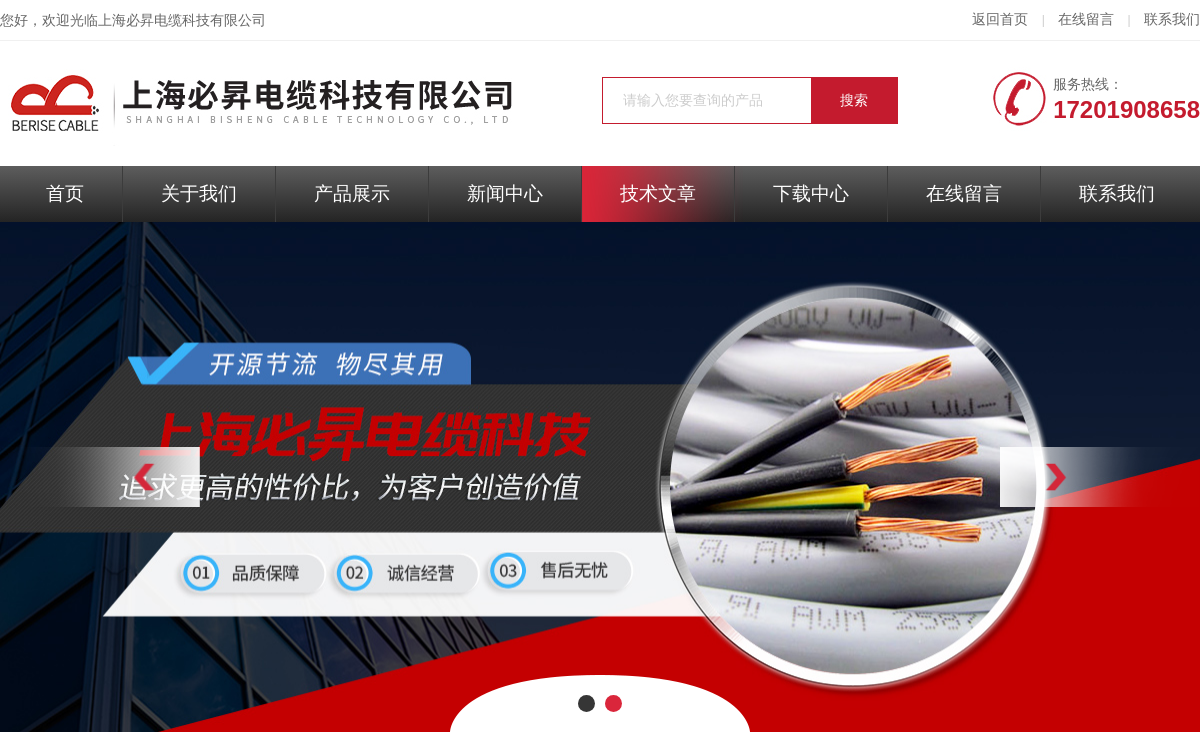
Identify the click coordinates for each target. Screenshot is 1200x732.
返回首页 (1000, 19)
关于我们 (199, 193)
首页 (65, 193)
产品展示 (352, 193)
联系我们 (1172, 19)
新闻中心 (505, 193)
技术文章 (658, 193)
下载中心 (811, 193)
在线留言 (1086, 19)
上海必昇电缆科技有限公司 (182, 20)
